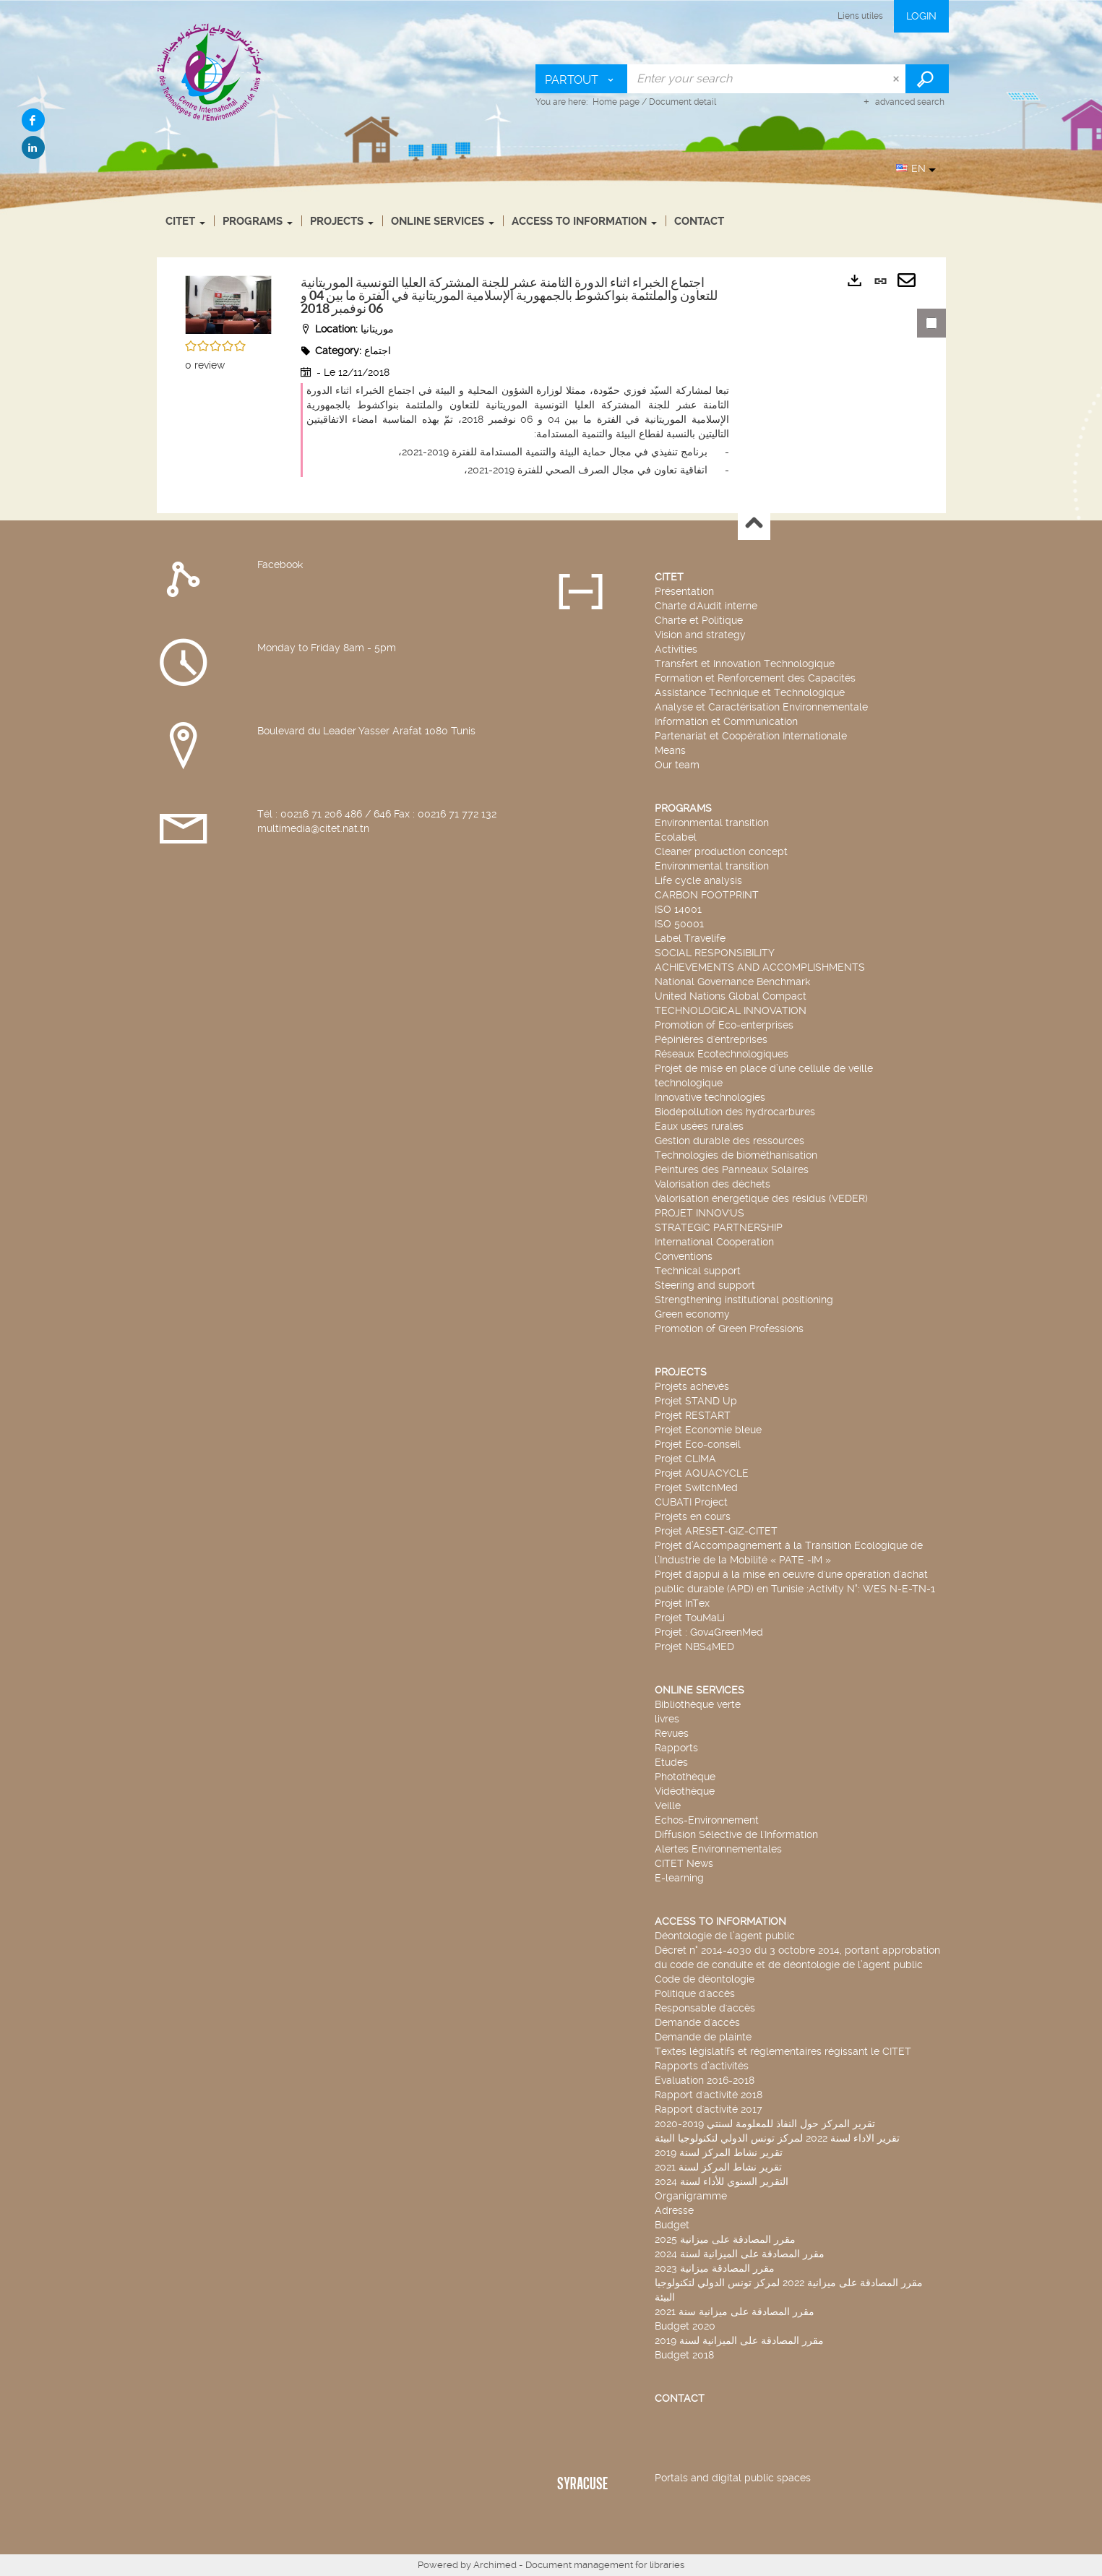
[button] (228, 302)
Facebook (280, 564)
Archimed (495, 2564)
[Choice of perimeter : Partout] (581, 78)
